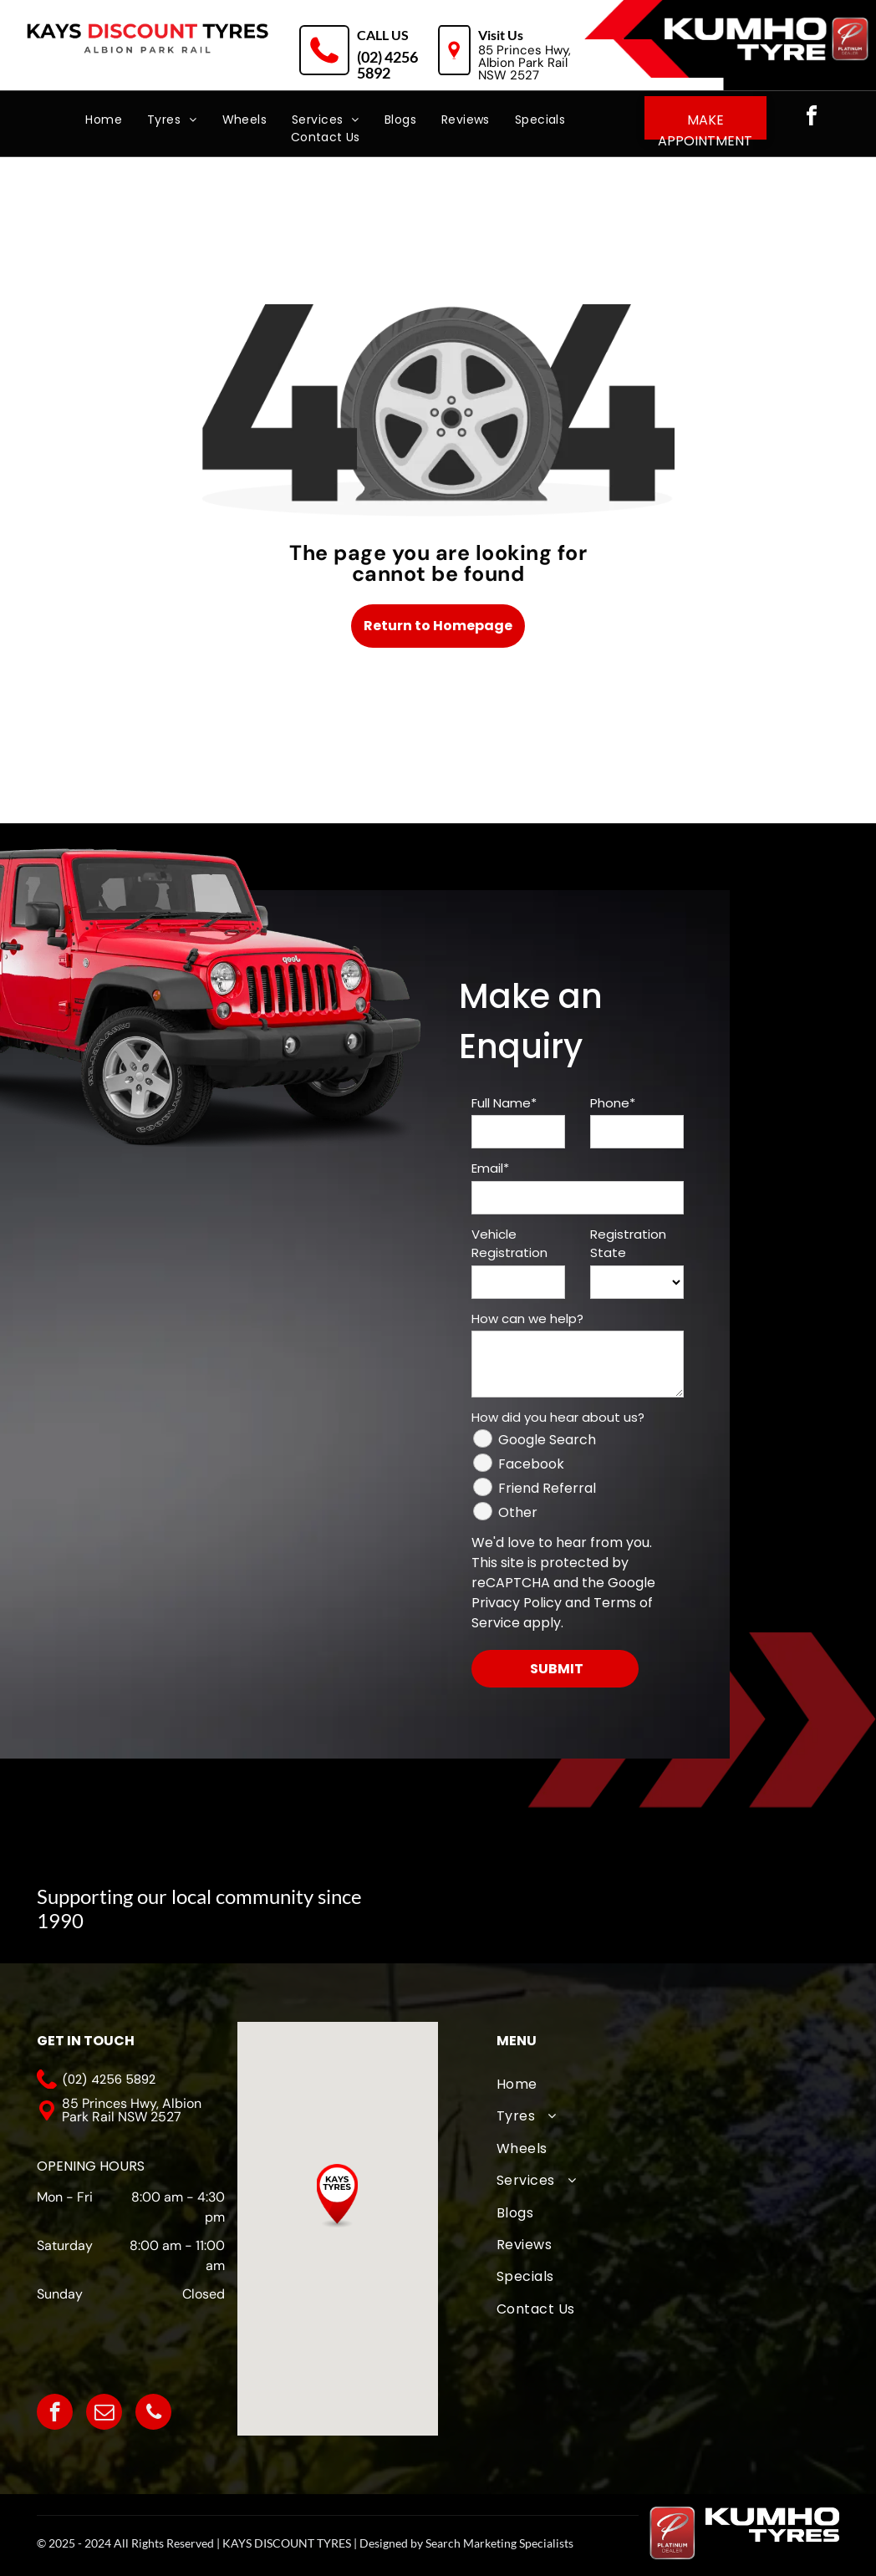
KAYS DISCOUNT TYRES (286, 2543)
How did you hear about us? (557, 1417)
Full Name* (504, 1103)
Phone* (612, 1103)
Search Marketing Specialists (499, 2543)
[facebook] (811, 118)
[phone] (153, 2414)
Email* (490, 1168)
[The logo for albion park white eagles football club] (553, 1898)
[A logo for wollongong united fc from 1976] (657, 1898)
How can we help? (527, 1318)
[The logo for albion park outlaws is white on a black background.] (760, 1898)
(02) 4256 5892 (387, 65)
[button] (337, 2196)
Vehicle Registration (509, 1243)
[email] (104, 2414)
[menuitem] (104, 120)
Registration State (628, 1243)
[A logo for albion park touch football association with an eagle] (450, 1898)
